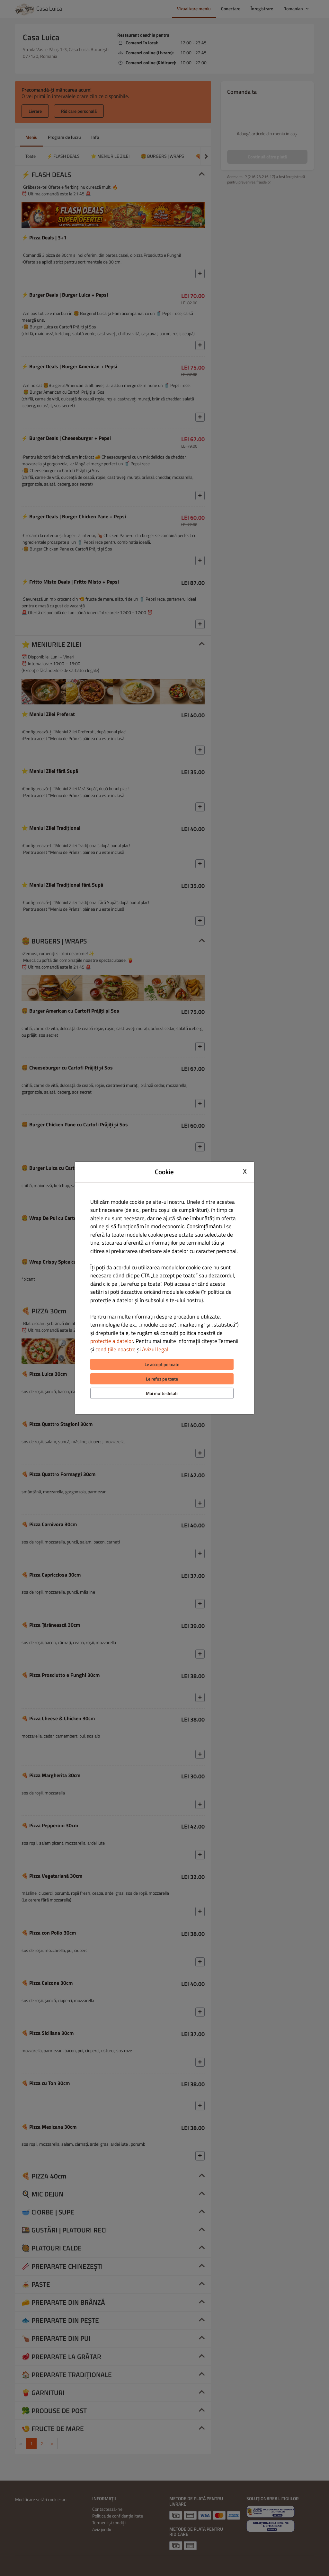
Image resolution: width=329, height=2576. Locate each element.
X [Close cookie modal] (245, 1171)
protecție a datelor (111, 1341)
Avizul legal (155, 1349)
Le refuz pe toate (162, 1378)
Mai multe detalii (162, 1393)
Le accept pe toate (162, 1364)
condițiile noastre (115, 1349)
